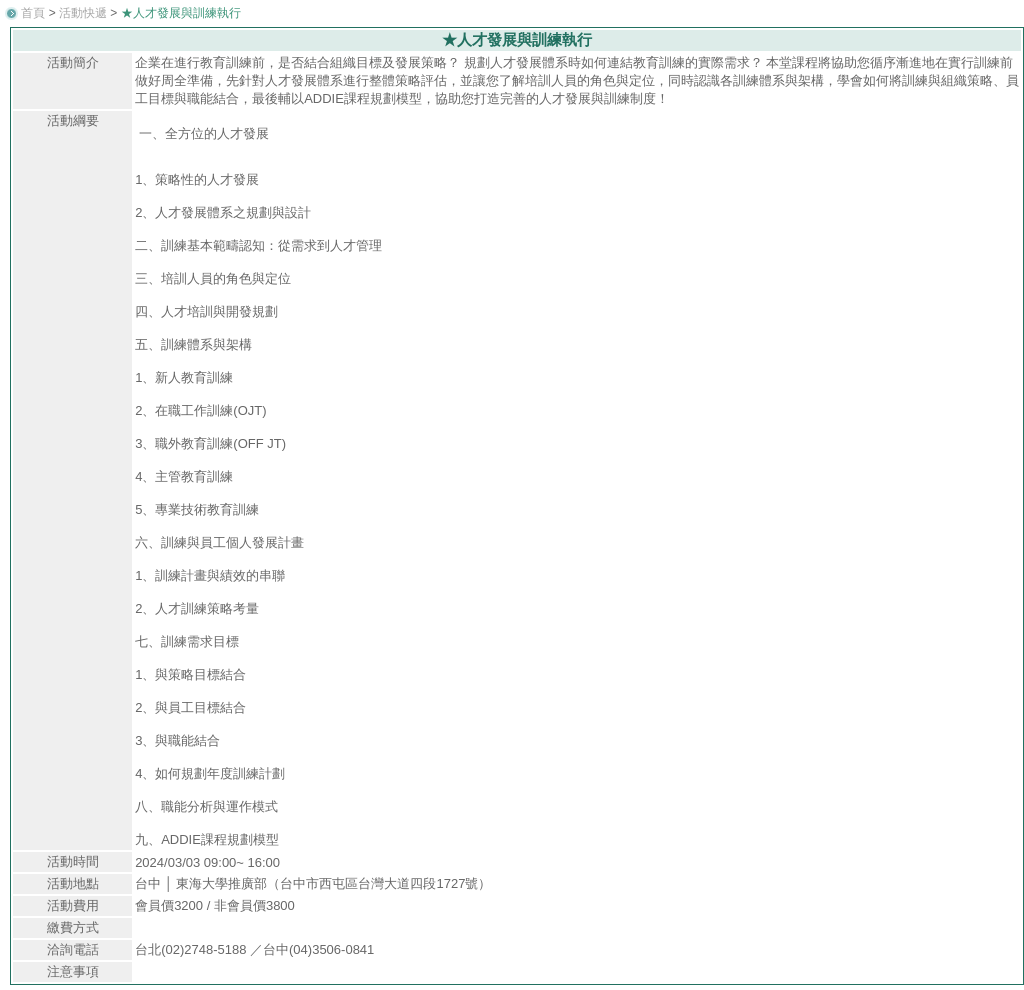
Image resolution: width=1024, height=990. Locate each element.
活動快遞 (83, 13)
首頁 (33, 13)
